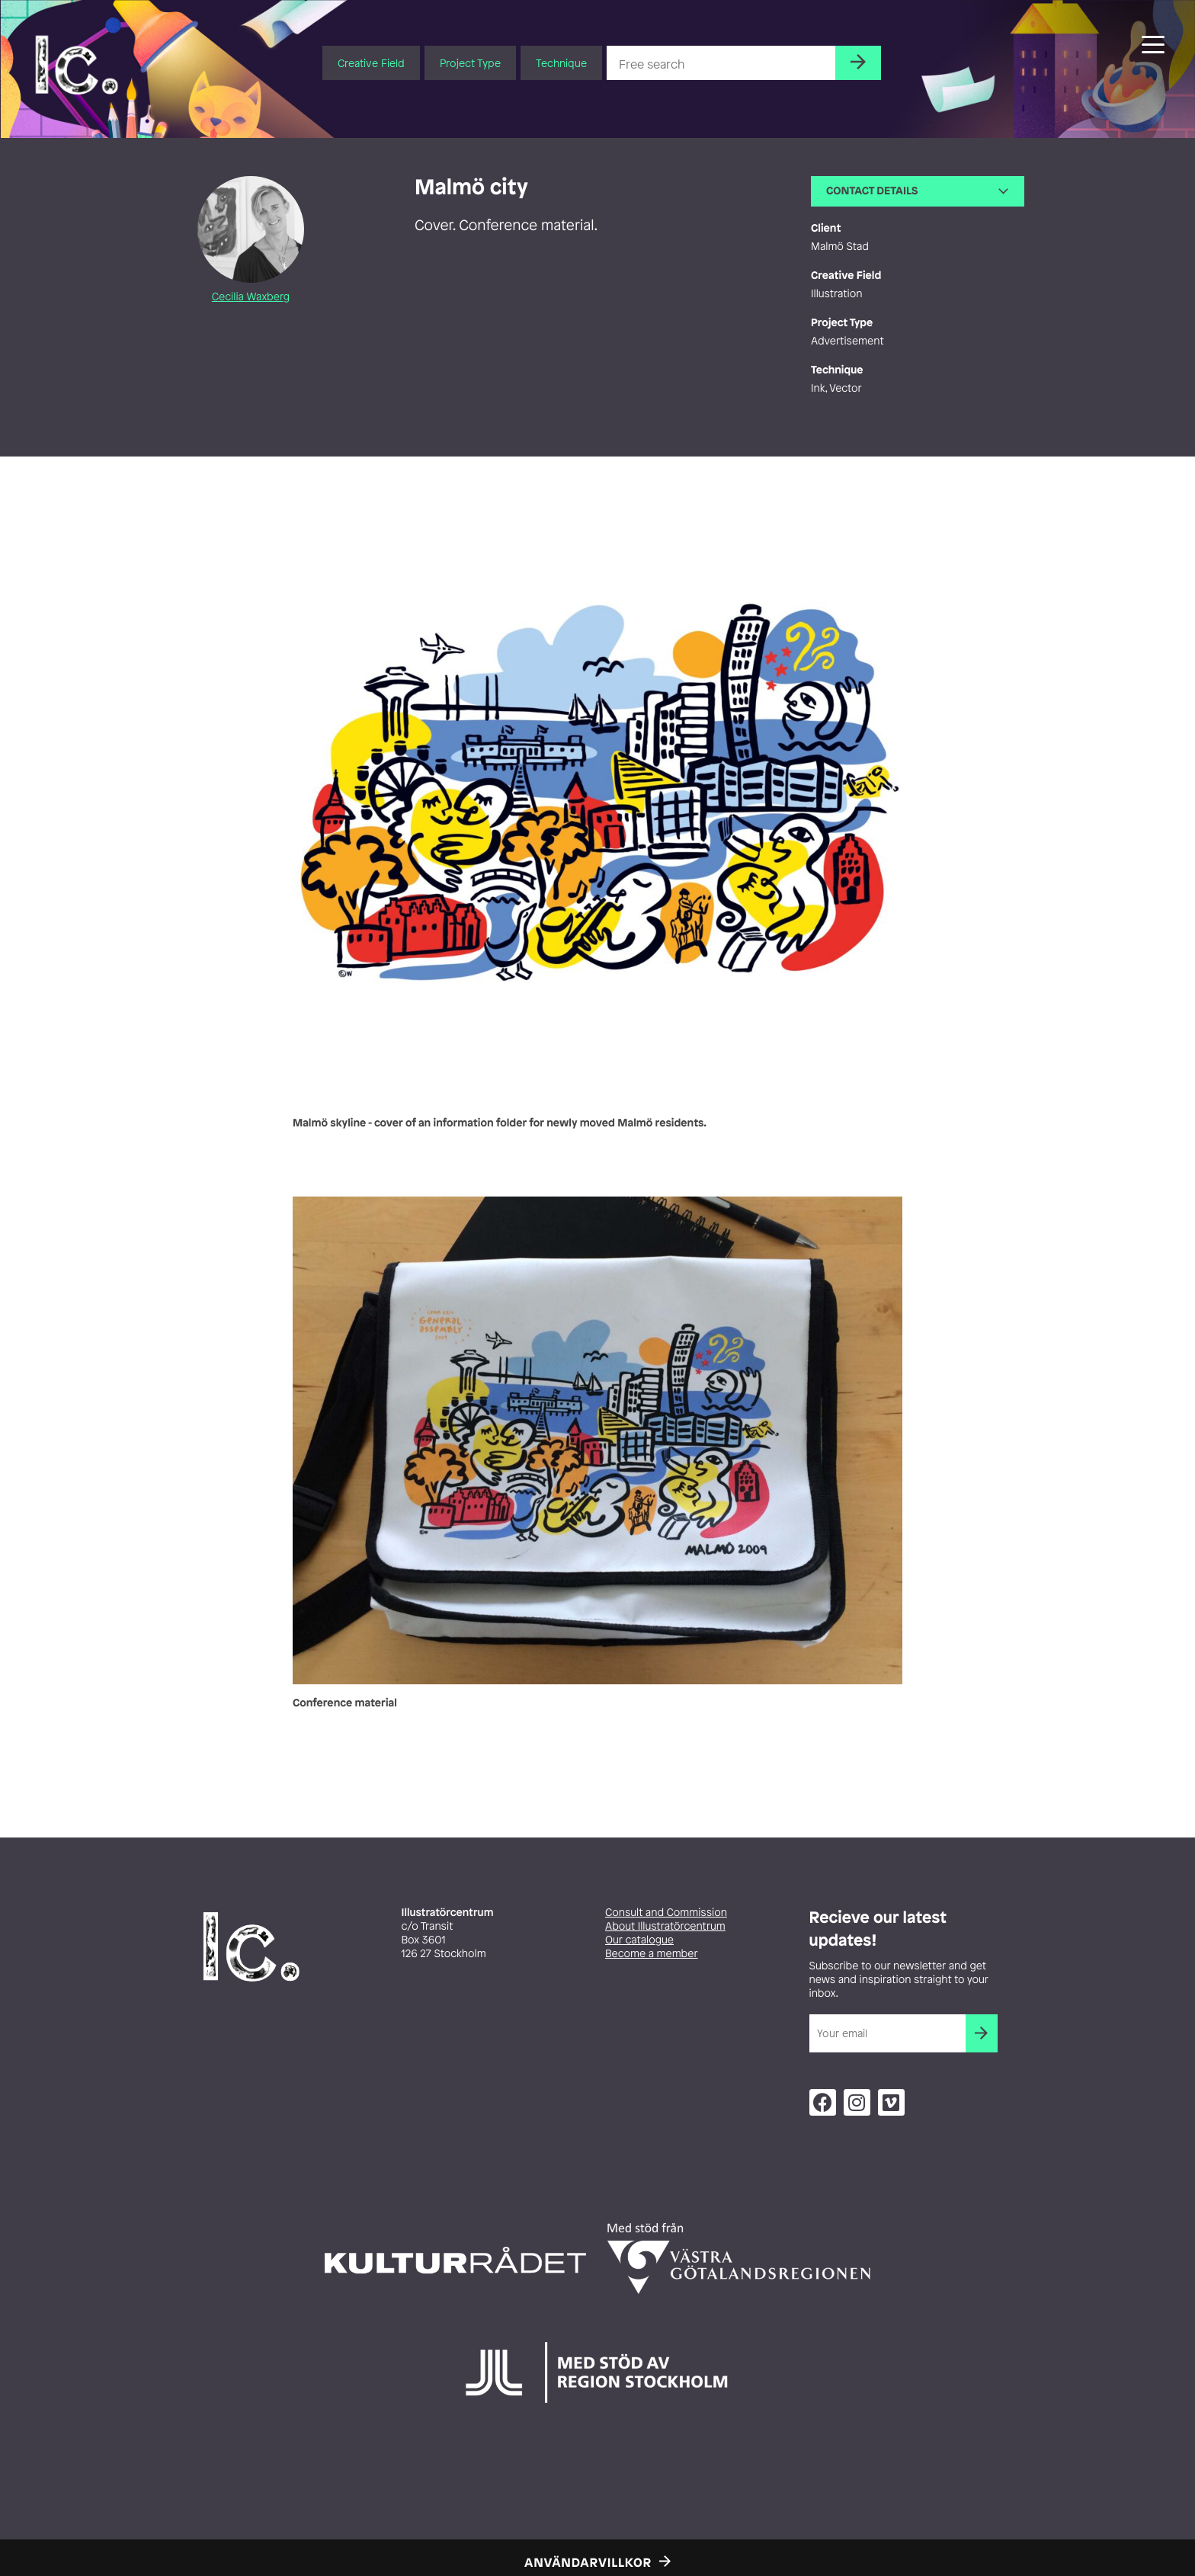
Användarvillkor (588, 2562)
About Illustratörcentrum (665, 1926)
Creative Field (371, 63)
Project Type (470, 63)
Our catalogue (639, 1940)
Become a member (651, 1953)
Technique (561, 63)
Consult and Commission (666, 1912)
